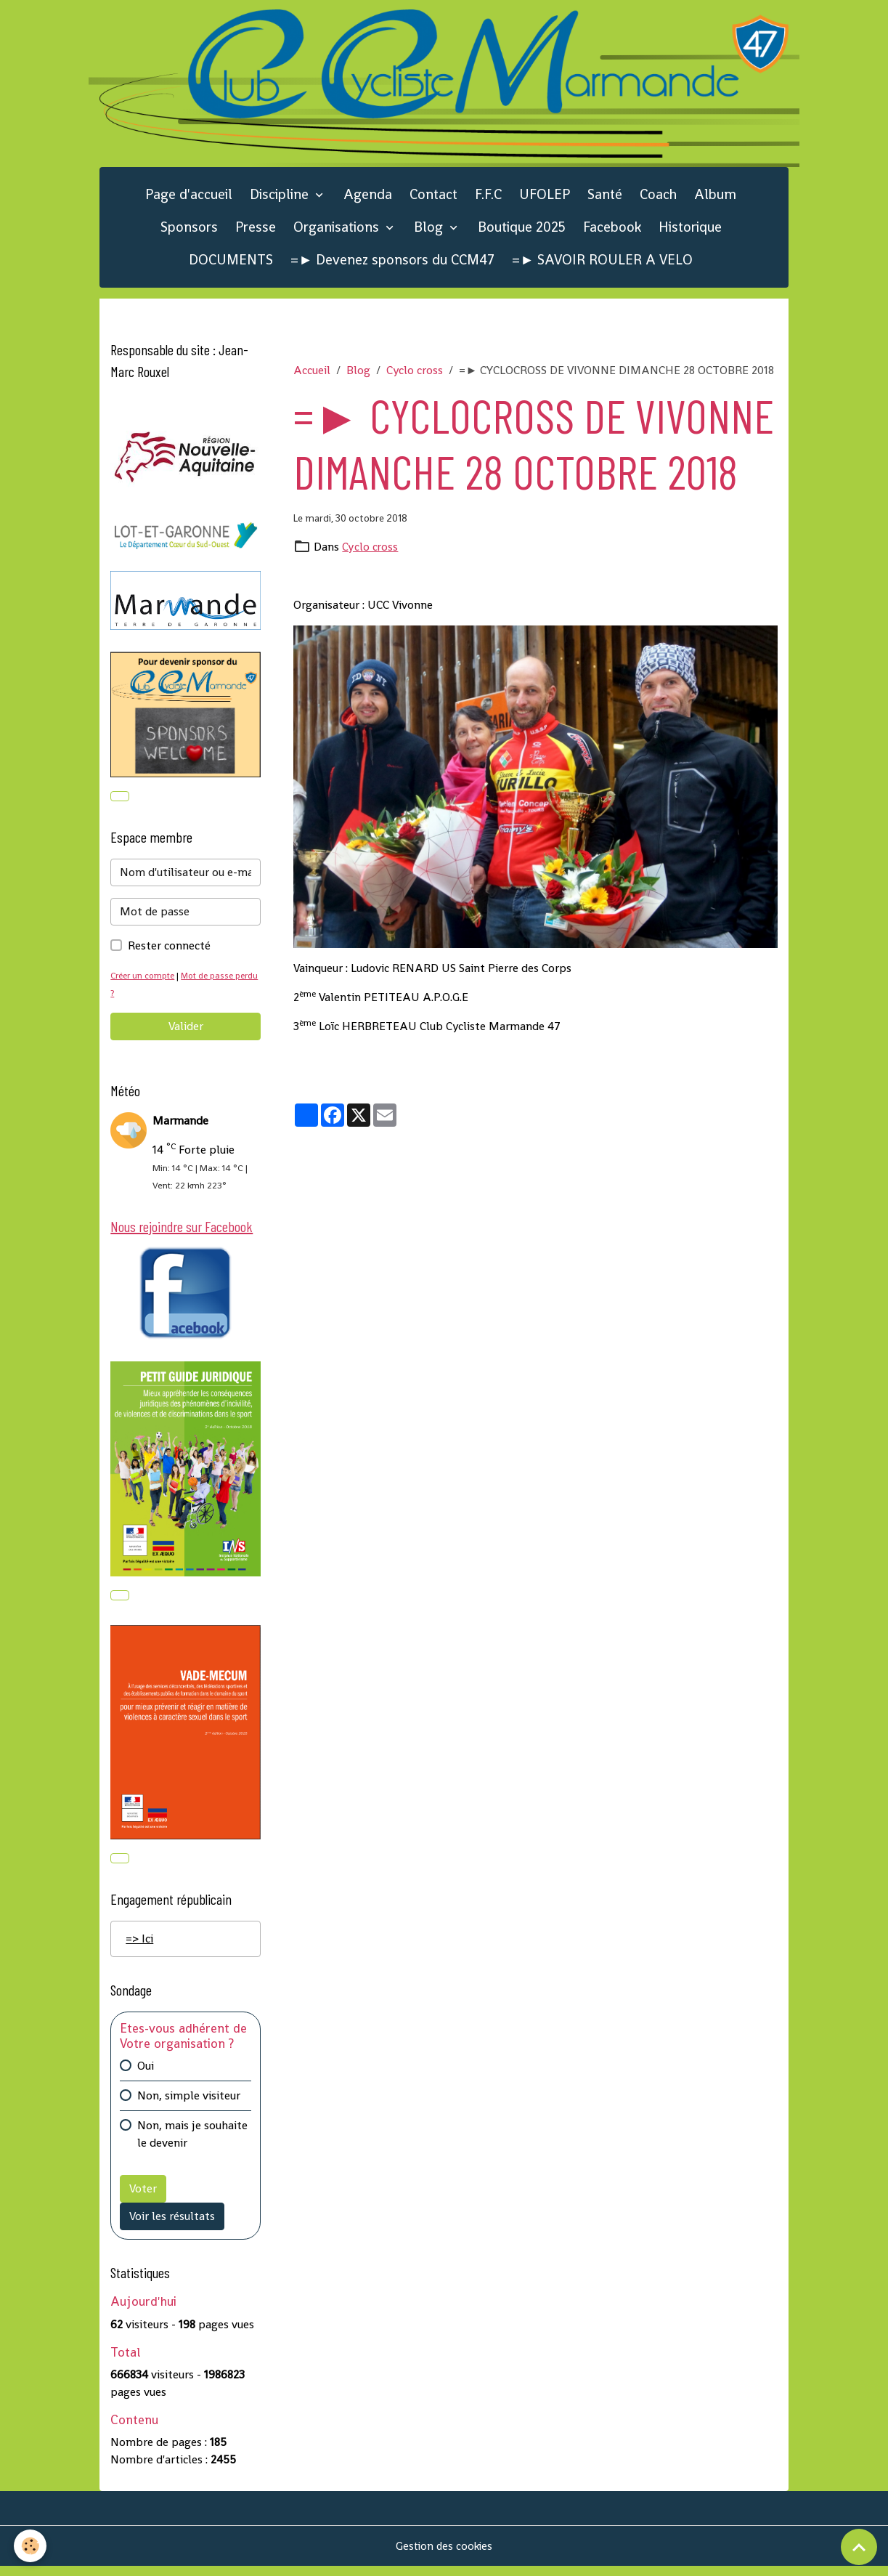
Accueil (311, 374)
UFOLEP (544, 199)
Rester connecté (169, 951)
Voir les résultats (172, 2225)
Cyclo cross (414, 374)
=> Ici (139, 1948)
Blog (430, 231)
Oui (145, 2075)
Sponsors (189, 231)
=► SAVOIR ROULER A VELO (602, 263)
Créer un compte (144, 981)
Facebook (612, 231)
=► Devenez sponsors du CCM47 (392, 263)
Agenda (367, 199)
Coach (658, 199)
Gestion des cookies (444, 2555)
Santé (604, 199)
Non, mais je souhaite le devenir (192, 2143)
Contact (433, 199)
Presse (255, 231)
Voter (143, 2198)
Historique (690, 231)
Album (715, 199)
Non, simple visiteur (188, 2105)
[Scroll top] (859, 2547)
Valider (185, 1032)
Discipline (281, 199)
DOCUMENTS (231, 263)
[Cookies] (31, 2546)
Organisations (338, 231)
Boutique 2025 (522, 231)
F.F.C (488, 199)
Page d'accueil (188, 199)
